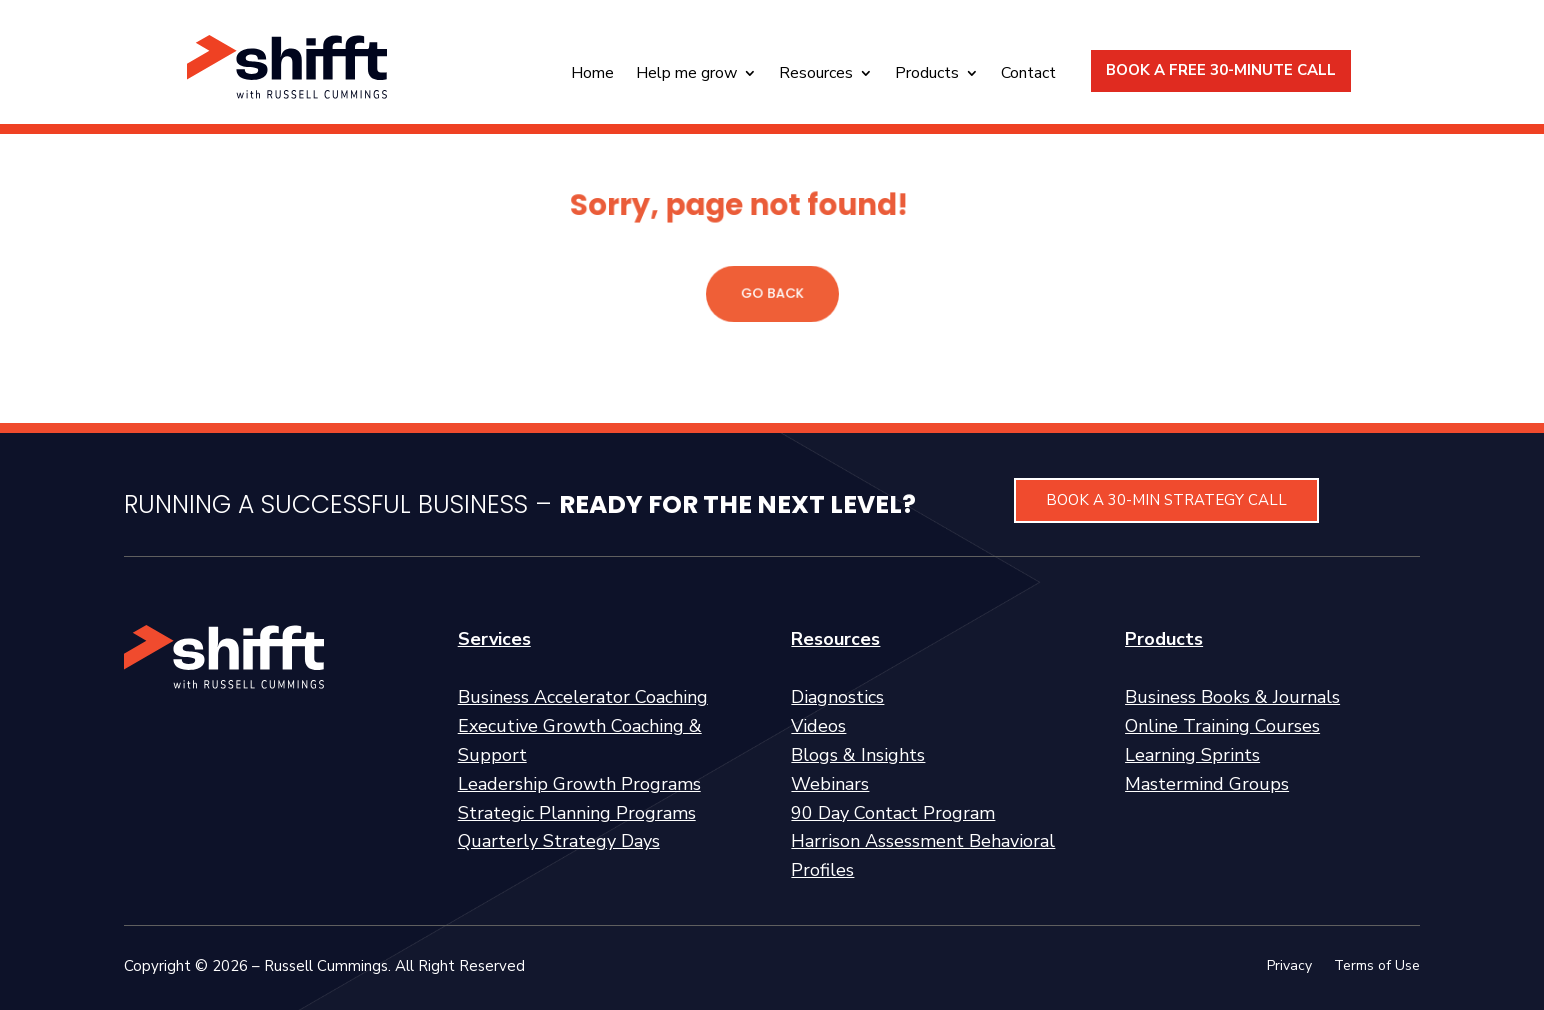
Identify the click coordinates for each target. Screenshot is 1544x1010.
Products (927, 75)
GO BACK (772, 293)
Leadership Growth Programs (579, 784)
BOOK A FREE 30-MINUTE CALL (1221, 70)
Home (592, 75)
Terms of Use (1377, 967)
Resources (816, 75)
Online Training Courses (1222, 726)
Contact (1028, 75)
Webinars (830, 784)
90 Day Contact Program (893, 813)
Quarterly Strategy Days (559, 841)
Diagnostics (837, 697)
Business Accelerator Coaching (583, 697)
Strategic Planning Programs (577, 813)
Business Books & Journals (1232, 697)
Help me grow (686, 75)
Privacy (1289, 967)
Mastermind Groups (1207, 784)
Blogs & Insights (858, 755)
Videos (818, 726)
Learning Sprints (1192, 755)
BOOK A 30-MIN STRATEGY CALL (1166, 500)
